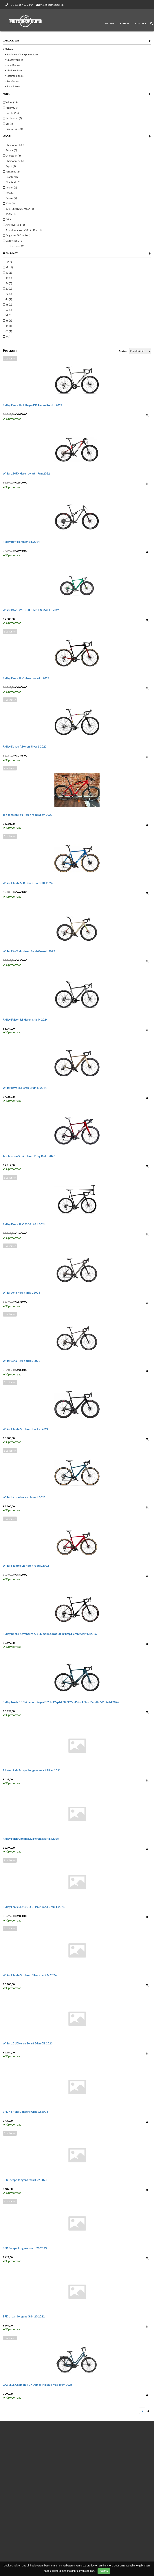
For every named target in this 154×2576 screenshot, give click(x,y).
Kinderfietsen (13, 70)
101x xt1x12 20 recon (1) (18, 208)
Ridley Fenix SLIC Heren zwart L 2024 (26, 678)
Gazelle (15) (11, 112)
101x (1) (9, 203)
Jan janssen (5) (12, 118)
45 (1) (7, 325)
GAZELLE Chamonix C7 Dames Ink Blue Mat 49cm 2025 (37, 2384)
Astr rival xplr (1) (14, 224)
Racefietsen (12, 81)
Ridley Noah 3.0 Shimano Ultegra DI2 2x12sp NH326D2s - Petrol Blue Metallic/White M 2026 (61, 1702)
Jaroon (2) (10, 187)
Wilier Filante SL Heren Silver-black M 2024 (30, 1975)
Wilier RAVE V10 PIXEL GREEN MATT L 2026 (31, 610)
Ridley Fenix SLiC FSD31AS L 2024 (24, 1224)
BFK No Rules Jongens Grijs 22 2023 (25, 2111)
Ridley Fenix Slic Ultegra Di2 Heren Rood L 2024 (32, 405)
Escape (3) (10, 150)
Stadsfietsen (12, 86)
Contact (140, 23)
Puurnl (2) (10, 198)
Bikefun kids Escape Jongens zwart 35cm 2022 (32, 1770)
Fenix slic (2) (11, 171)
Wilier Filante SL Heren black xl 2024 (25, 1429)
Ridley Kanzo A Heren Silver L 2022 (25, 746)
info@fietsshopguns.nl (50, 4)
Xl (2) (7, 315)
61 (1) (7, 331)
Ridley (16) (10, 107)
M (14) (8, 267)
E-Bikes (125, 23)
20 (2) (7, 288)
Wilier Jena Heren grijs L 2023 (21, 1292)
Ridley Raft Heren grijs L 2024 (21, 541)
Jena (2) (8, 192)
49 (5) (7, 277)
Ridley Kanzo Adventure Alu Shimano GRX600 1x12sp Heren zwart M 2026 (50, 1633)
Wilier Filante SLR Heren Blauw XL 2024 (28, 883)
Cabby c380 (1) (13, 240)
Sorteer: (124, 350)
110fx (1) (9, 214)
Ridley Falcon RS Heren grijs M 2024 (25, 1019)
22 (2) (7, 293)
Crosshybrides (14, 59)
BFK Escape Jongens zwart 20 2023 (25, 2248)
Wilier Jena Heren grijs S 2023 (21, 1360)
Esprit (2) (9, 166)
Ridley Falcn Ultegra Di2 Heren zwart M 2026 (31, 1838)
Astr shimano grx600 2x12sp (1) (22, 230)
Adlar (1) (9, 219)
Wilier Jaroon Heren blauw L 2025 (24, 1497)
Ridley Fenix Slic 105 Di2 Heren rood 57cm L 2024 (34, 1906)
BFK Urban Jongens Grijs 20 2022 (24, 2316)
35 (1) (7, 320)
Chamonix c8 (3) (13, 144)
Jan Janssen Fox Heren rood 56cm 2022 (27, 814)
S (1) (6, 336)
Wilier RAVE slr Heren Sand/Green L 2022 (29, 951)
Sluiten (104, 2571)
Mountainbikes (14, 75)
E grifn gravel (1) (13, 246)
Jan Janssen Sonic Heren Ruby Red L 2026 (29, 1156)
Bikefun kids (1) (13, 128)
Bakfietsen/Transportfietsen (21, 54)
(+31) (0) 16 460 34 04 (19, 4)
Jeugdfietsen (13, 65)
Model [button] (77, 136)
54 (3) (7, 283)
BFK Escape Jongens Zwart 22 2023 (25, 2179)
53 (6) (7, 272)
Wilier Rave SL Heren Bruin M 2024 (25, 1087)
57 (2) (7, 309)
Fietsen (109, 23)
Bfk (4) (8, 123)
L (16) (7, 261)
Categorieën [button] (77, 40)
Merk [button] (77, 94)
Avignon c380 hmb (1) (16, 235)
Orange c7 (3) (12, 155)
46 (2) (7, 299)
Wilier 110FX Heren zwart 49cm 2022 (26, 473)
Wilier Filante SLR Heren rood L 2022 (26, 1565)
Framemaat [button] (77, 253)
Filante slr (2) (11, 182)
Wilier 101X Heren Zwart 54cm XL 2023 (28, 2043)
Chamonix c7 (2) (13, 160)
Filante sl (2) (11, 176)
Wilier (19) (10, 102)
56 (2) (7, 304)
